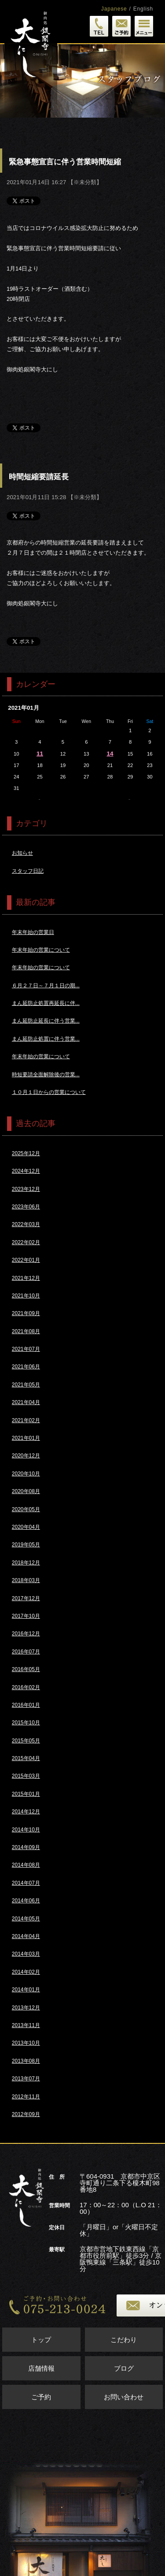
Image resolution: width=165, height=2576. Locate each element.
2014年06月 (26, 1901)
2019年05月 (26, 1545)
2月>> (129, 799)
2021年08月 (26, 1331)
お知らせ (22, 853)
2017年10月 (26, 1616)
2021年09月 (26, 1313)
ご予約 (41, 2397)
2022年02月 (26, 1242)
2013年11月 (26, 2025)
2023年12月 (26, 1189)
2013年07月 (26, 2079)
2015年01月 (26, 1794)
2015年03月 (26, 1776)
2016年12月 (26, 1634)
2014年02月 (26, 1972)
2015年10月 (26, 1723)
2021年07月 (26, 1349)
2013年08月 (26, 2061)
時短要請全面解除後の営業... (46, 1074)
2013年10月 (26, 2043)
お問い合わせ (123, 2397)
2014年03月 (26, 1954)
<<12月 (39, 799)
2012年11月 (26, 2097)
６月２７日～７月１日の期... (46, 985)
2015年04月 (26, 1758)
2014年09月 (26, 1847)
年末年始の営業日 (33, 932)
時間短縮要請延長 (39, 476)
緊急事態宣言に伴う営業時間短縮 (65, 161)
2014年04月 (26, 1936)
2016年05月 (26, 1669)
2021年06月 (26, 1367)
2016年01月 (26, 1705)
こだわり (123, 2339)
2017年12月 (26, 1598)
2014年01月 (26, 1990)
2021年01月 (26, 1438)
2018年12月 (26, 1563)
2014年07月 (26, 1883)
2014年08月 (26, 1865)
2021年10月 (26, 1296)
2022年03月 (26, 1224)
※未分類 (84, 182)
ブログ (124, 2368)
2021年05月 (26, 1385)
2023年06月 (26, 1207)
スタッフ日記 (28, 871)
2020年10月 (26, 1474)
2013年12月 (26, 2008)
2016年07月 (26, 1652)
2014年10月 (26, 1830)
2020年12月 (26, 1456)
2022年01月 (26, 1260)
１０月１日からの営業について (49, 1092)
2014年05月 (26, 1919)
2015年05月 (26, 1741)
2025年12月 (26, 1153)
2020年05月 (26, 1509)
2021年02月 (26, 1420)
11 (40, 753)
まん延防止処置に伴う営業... (46, 1039)
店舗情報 (41, 2368)
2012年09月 (26, 2114)
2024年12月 (26, 1171)
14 (109, 753)
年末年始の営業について (41, 950)
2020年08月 (26, 1491)
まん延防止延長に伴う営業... (46, 1021)
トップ (41, 2339)
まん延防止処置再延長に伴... (46, 1003)
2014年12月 (26, 1812)
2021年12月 (26, 1278)
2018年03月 (26, 1580)
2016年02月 (26, 1687)
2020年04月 (26, 1527)
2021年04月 (26, 1402)
